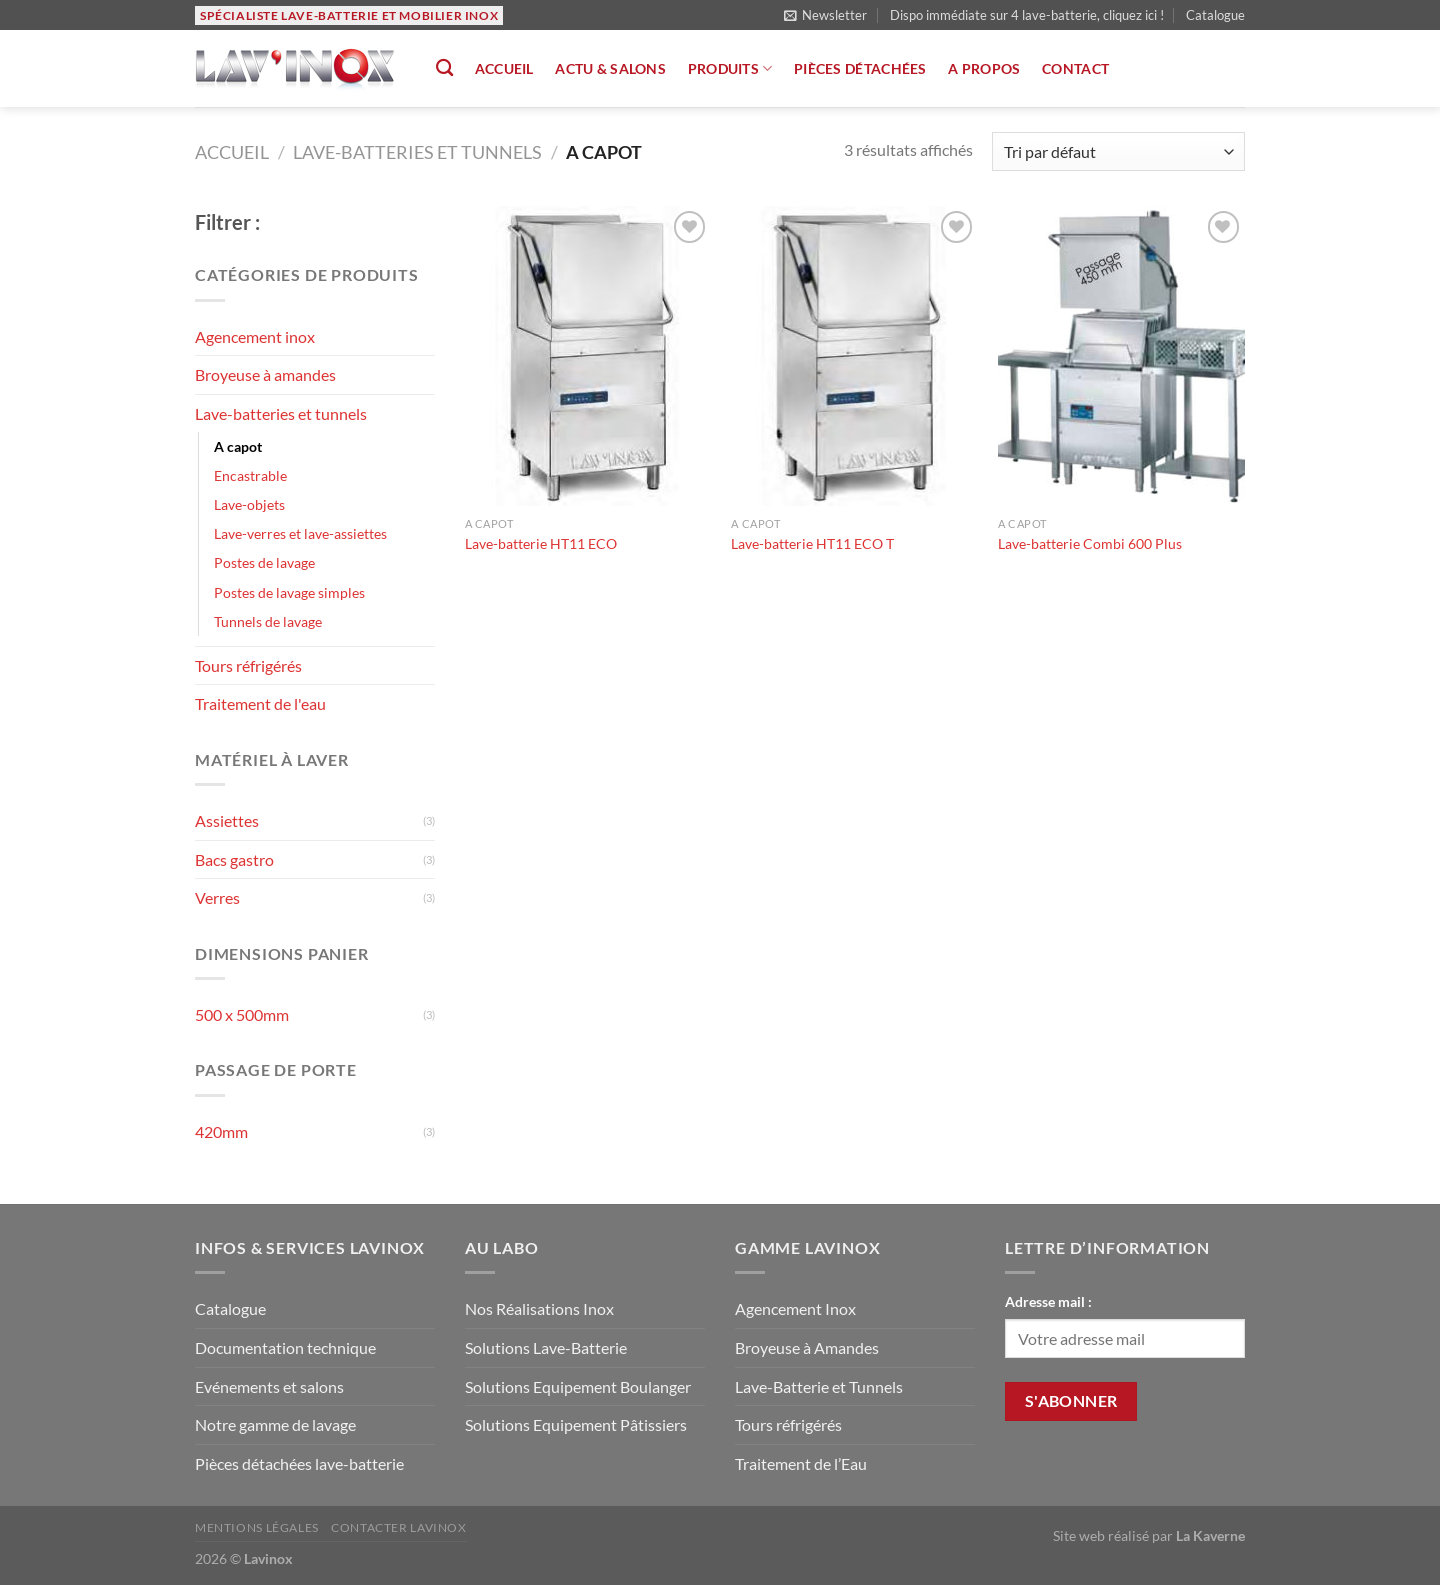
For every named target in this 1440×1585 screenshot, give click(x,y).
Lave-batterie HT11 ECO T (812, 543)
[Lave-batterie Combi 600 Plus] (1121, 356)
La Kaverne (1210, 1535)
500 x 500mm (242, 1014)
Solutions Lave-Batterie (546, 1347)
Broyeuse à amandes (265, 374)
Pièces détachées (860, 68)
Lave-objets (249, 504)
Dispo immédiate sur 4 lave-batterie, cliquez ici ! (1027, 15)
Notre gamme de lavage (275, 1424)
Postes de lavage (264, 562)
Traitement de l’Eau (801, 1463)
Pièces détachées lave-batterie (299, 1463)
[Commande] (1118, 151)
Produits (730, 68)
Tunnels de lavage (268, 621)
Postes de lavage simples (289, 592)
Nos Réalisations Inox (539, 1308)
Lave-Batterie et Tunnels (819, 1386)
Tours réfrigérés (248, 665)
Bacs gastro (234, 859)
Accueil (504, 68)
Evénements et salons (269, 1386)
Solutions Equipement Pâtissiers (576, 1424)
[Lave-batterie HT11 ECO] (588, 356)
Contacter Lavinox (398, 1527)
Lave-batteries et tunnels (417, 152)
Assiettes (227, 820)
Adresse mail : (1048, 1301)
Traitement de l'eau (260, 703)
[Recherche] (444, 68)
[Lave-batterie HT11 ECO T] (854, 356)
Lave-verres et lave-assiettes (300, 533)
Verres (217, 897)
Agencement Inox (795, 1308)
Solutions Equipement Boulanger (578, 1386)
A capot (238, 446)
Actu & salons (610, 68)
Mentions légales (257, 1527)
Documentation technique (285, 1347)
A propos (984, 68)
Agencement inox (255, 336)
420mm (221, 1131)
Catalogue (1215, 15)
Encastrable (250, 475)
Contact (1075, 68)
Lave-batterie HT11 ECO (541, 543)
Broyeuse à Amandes (807, 1347)
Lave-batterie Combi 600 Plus (1090, 543)
